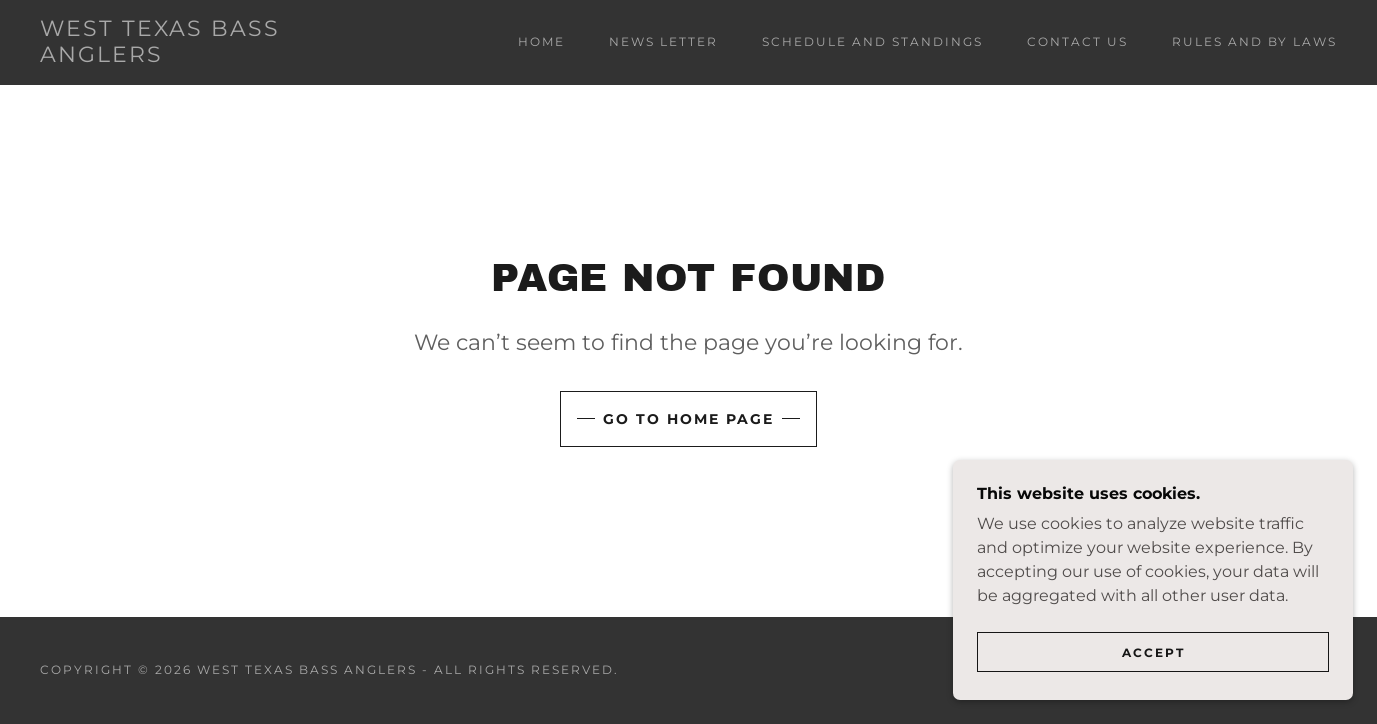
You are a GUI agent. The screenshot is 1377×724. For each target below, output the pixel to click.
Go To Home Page (688, 419)
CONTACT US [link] (1077, 41)
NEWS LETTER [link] (663, 41)
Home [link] (541, 41)
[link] (218, 56)
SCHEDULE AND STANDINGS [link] (872, 41)
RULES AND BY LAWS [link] (1254, 41)
